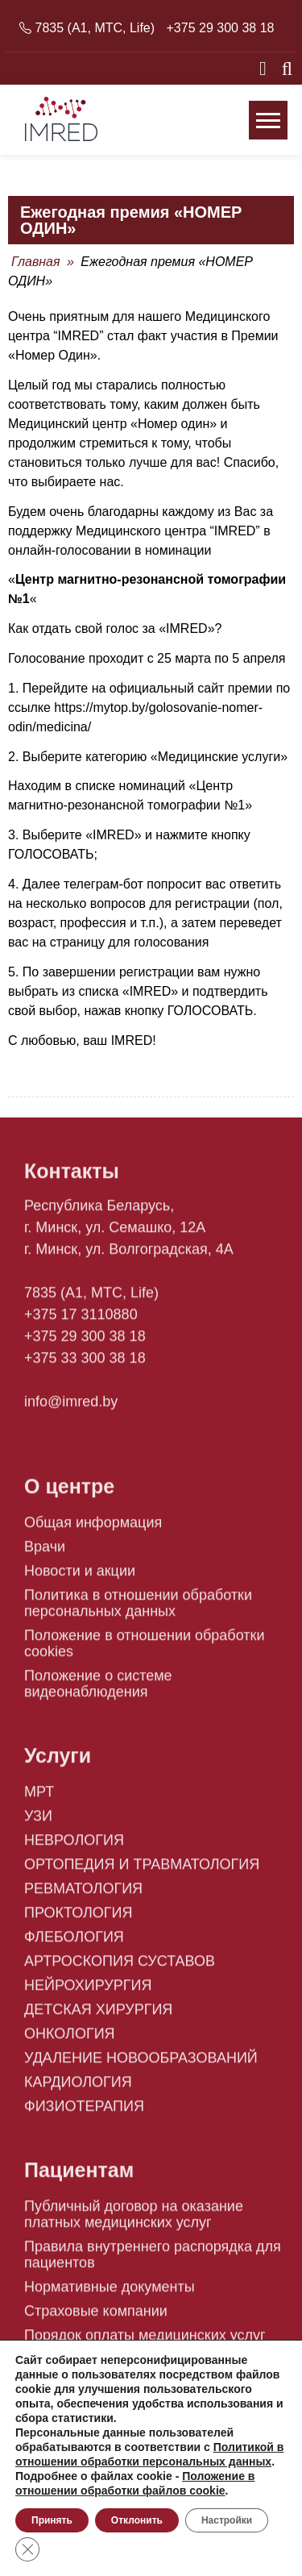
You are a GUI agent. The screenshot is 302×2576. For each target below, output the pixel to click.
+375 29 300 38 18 (221, 28)
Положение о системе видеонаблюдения (98, 1691)
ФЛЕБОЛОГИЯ (74, 1944)
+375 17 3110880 (81, 1321)
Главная (35, 261)
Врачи (44, 1554)
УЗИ (38, 1823)
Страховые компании (96, 2318)
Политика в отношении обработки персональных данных (138, 1610)
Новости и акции (79, 1578)
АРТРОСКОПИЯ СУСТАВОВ (119, 1968)
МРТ (39, 1799)
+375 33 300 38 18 (85, 1365)
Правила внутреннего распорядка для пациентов (152, 2261)
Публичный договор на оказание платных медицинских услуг (133, 2221)
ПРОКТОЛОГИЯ (78, 1920)
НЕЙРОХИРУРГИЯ (87, 1992)
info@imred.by (71, 1408)
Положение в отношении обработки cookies (144, 1650)
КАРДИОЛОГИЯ (78, 2089)
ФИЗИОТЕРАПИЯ (84, 2113)
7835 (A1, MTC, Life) (95, 28)
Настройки (226, 2520)
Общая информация (93, 1529)
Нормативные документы (109, 2294)
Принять (51, 2520)
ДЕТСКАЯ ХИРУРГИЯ (98, 2016)
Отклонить (137, 2520)
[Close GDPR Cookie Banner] (27, 2549)
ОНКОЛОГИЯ (69, 2041)
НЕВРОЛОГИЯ (74, 1847)
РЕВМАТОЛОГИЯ (83, 1895)
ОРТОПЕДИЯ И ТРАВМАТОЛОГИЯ (141, 1871)
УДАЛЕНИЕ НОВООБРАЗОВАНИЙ (141, 2065)
